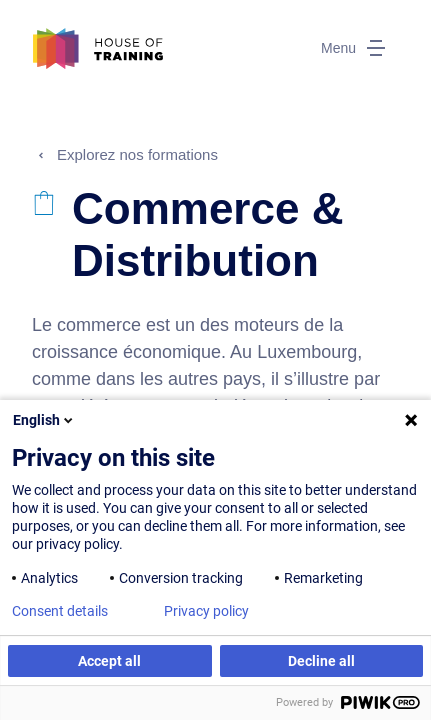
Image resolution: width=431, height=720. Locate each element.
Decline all (321, 661)
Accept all (109, 661)
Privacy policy (206, 611)
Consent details (60, 611)
